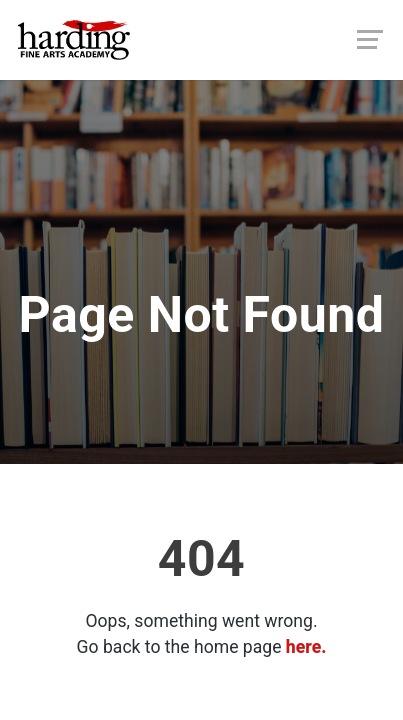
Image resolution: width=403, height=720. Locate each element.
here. (306, 647)
